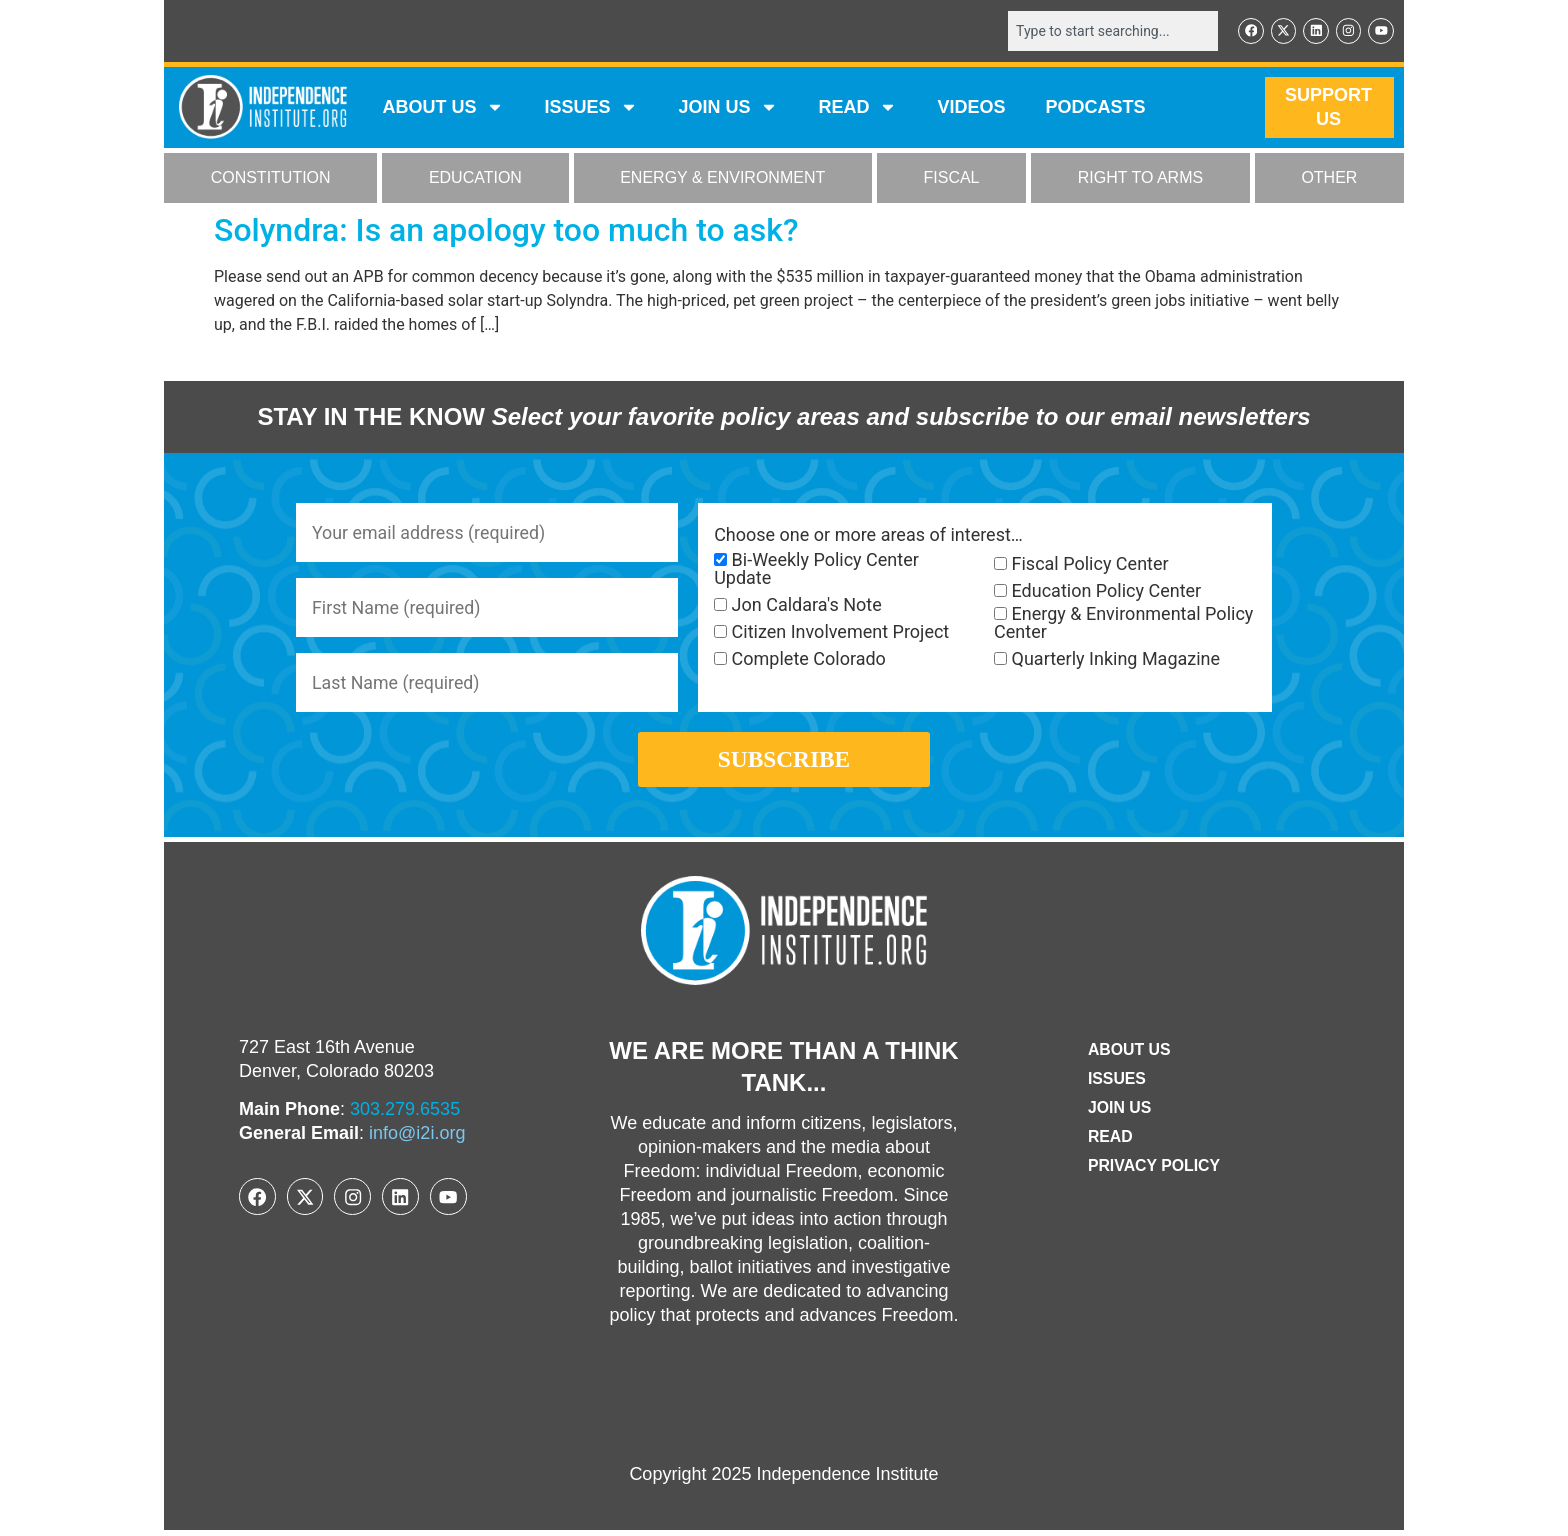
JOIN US (728, 108)
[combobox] (1111, 31)
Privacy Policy (1154, 1170)
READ (857, 108)
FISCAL (952, 178)
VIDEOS (971, 108)
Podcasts (1096, 108)
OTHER (1329, 178)
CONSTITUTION (271, 178)
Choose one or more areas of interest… (868, 535)
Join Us (1119, 1112)
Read (1109, 1141)
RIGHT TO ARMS (1140, 178)
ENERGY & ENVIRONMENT (722, 178)
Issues (591, 108)
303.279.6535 (405, 1114)
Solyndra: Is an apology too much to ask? (506, 230)
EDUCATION (475, 178)
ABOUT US (443, 108)
